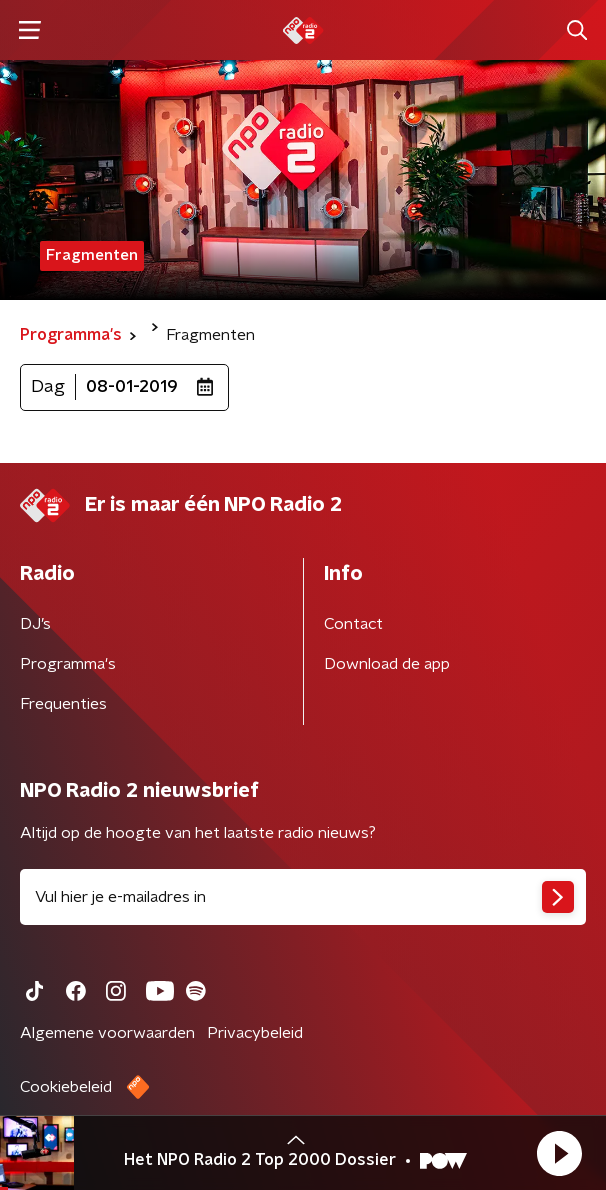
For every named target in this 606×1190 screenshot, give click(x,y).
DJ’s (35, 624)
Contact (353, 624)
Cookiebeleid (66, 1087)
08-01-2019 (132, 387)
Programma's (68, 664)
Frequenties (63, 704)
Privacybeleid (255, 1033)
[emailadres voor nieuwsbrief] (303, 897)
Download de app (387, 664)
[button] (559, 1153)
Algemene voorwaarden (107, 1033)
